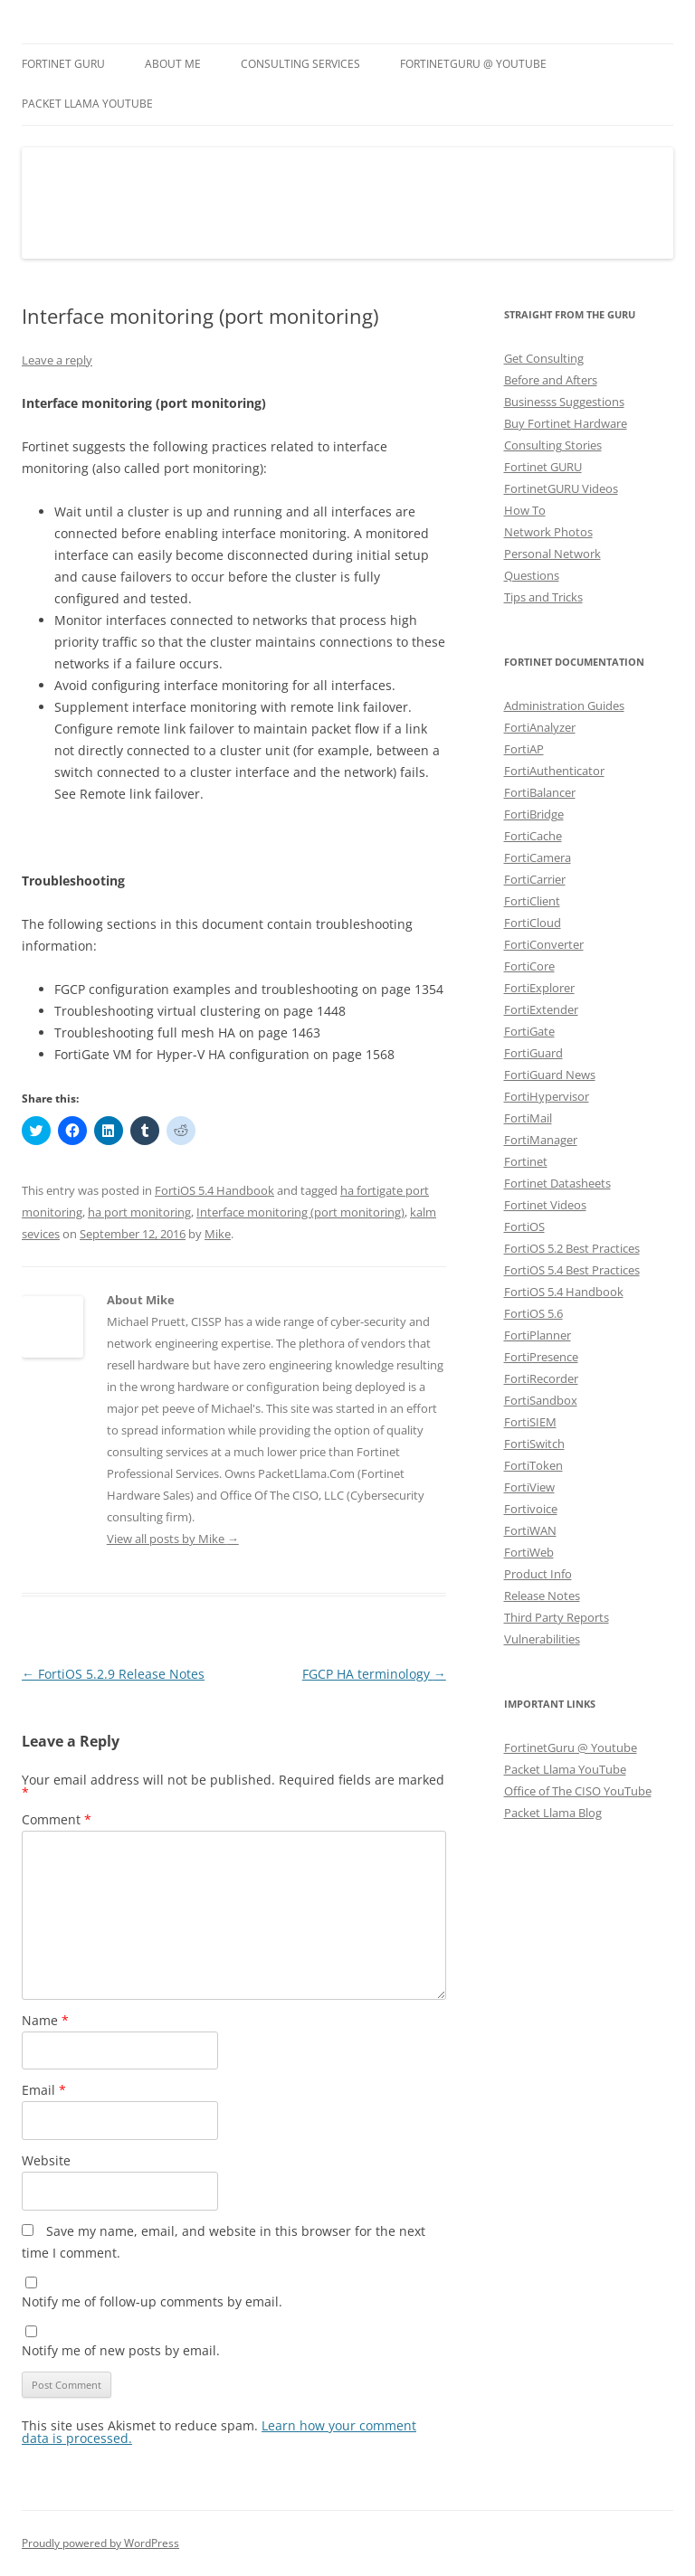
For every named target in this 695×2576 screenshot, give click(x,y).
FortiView (529, 1487)
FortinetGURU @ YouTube (473, 63)
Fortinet (525, 1161)
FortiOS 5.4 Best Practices (572, 1270)
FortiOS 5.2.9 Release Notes (113, 1673)
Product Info (538, 1574)
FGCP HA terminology (374, 1673)
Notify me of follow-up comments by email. (152, 2301)
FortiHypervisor (546, 1096)
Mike (218, 1234)
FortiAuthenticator (554, 770)
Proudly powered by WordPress (100, 2543)
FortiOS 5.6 (533, 1313)
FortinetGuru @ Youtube (570, 1747)
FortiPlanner (537, 1335)
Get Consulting (544, 358)
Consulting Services (300, 63)
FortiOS (524, 1226)
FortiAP (524, 749)
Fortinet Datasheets (557, 1183)
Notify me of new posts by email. (121, 2350)
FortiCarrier (535, 879)
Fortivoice (530, 1509)
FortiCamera (537, 857)
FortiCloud (532, 922)
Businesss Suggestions (564, 401)
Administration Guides (564, 705)
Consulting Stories (553, 445)
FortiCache (533, 836)
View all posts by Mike (173, 1538)
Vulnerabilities (542, 1639)
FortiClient (532, 901)
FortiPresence (541, 1357)
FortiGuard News (549, 1074)
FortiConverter (544, 944)
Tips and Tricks (543, 597)
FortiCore (529, 966)
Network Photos (548, 532)
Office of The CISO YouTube (578, 1791)
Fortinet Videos (545, 1205)
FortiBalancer (540, 792)
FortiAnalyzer (540, 727)
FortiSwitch (534, 1443)
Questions (531, 575)
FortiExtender (541, 1009)
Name (45, 2020)
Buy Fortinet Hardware (565, 423)
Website (46, 2160)
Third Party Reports (556, 1617)
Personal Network (552, 553)
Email (44, 2089)
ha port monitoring (139, 1212)
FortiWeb (529, 1552)
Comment (56, 1819)
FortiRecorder (541, 1378)
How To (525, 510)
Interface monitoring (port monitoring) (300, 1212)
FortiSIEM (530, 1422)
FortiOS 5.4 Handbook (214, 1190)
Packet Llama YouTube (87, 103)
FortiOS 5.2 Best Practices (572, 1248)
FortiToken (533, 1465)
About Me (173, 63)
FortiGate (529, 1031)
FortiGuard (533, 1053)
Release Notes (542, 1595)
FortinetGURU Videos (561, 488)
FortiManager (540, 1140)
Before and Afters (550, 380)
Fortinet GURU (63, 63)
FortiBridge (534, 814)
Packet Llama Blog (553, 1812)
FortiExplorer (539, 988)
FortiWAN (530, 1530)
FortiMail (528, 1118)
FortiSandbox (540, 1400)
